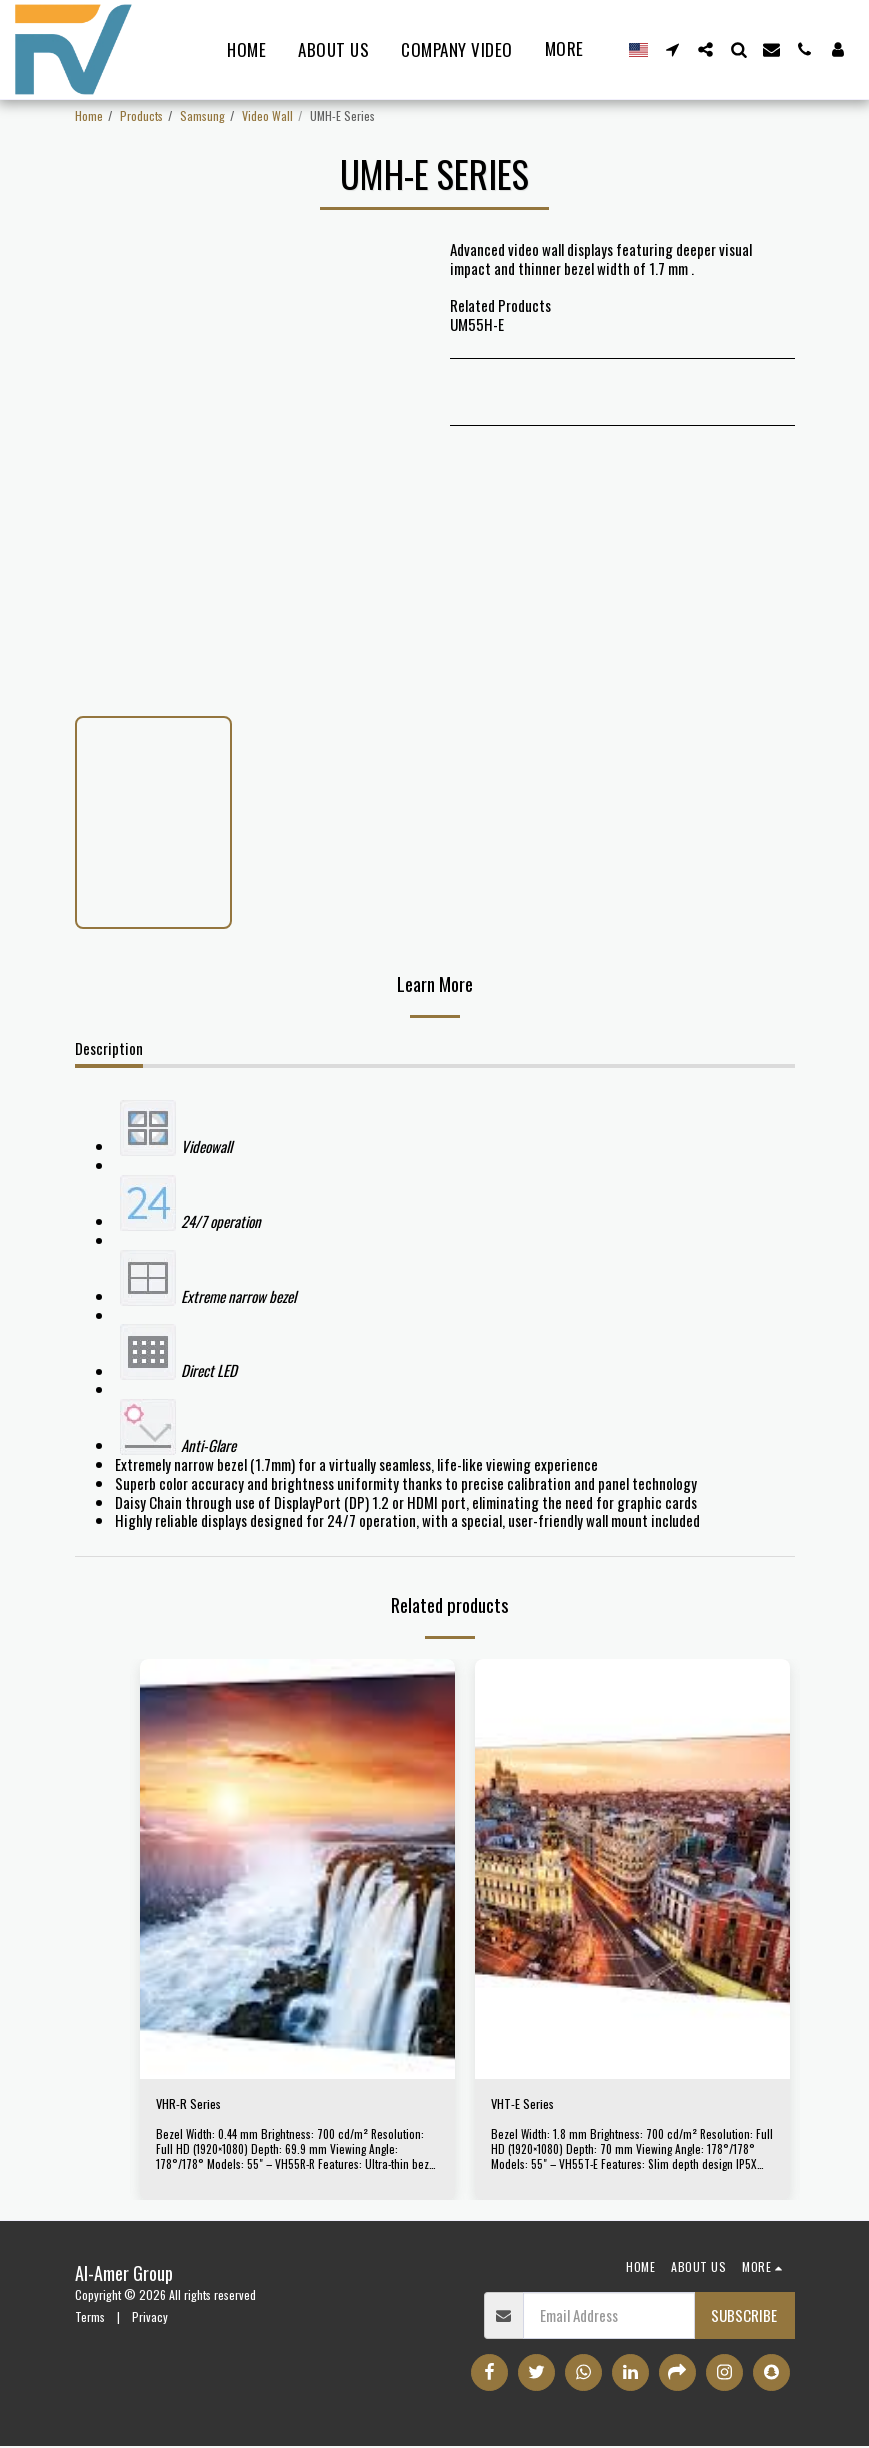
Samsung (202, 115)
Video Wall (267, 115)
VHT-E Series (529, 2106)
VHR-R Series (195, 2106)
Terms (90, 2319)
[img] (297, 1869)
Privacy (150, 2319)
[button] (672, 49)
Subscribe (744, 2318)
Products (141, 115)
